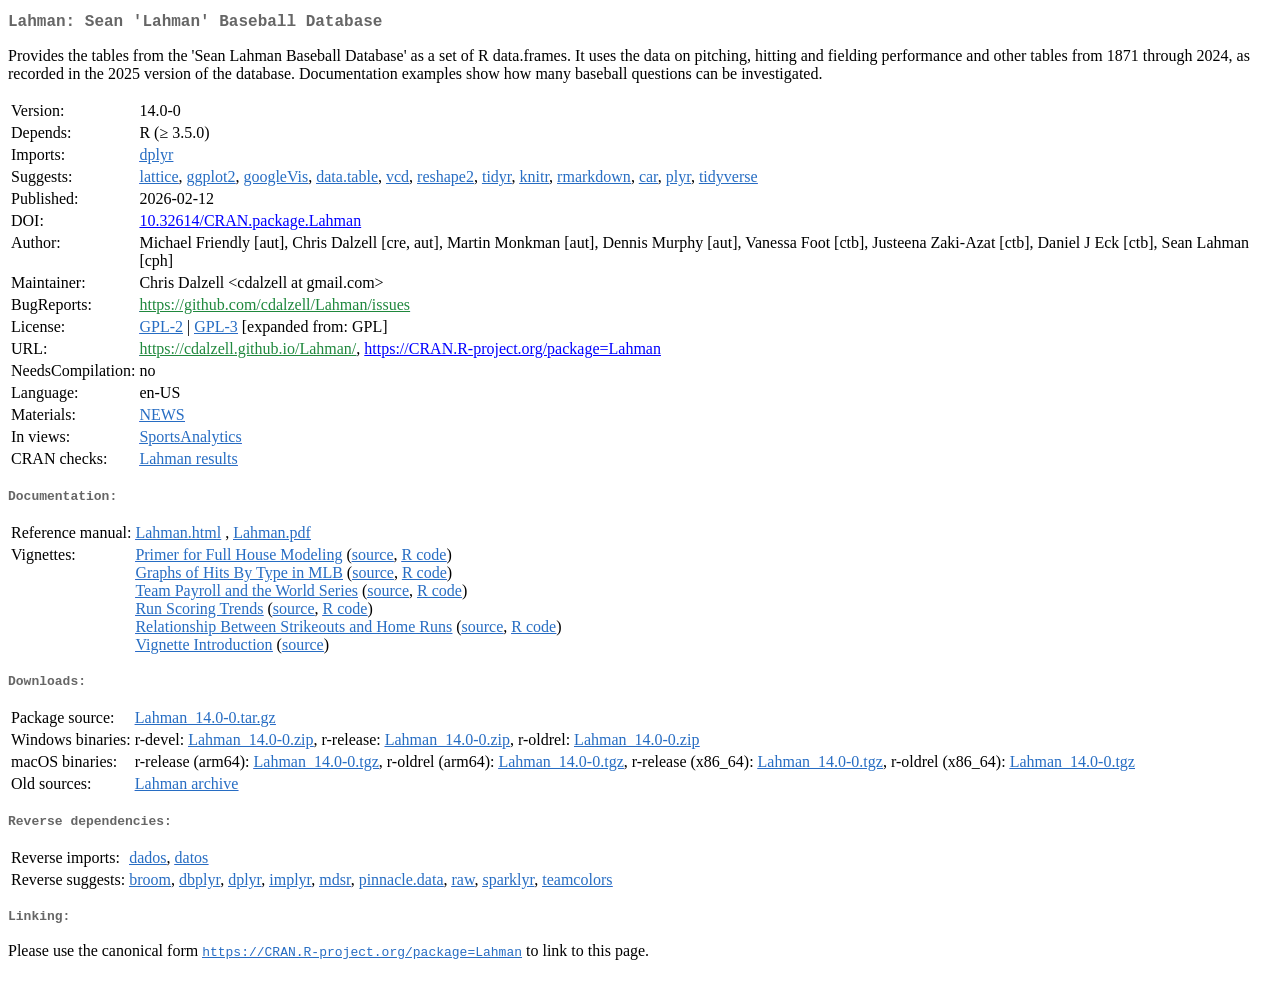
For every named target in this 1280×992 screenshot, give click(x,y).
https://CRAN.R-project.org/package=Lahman (512, 352)
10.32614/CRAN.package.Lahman (250, 224)
